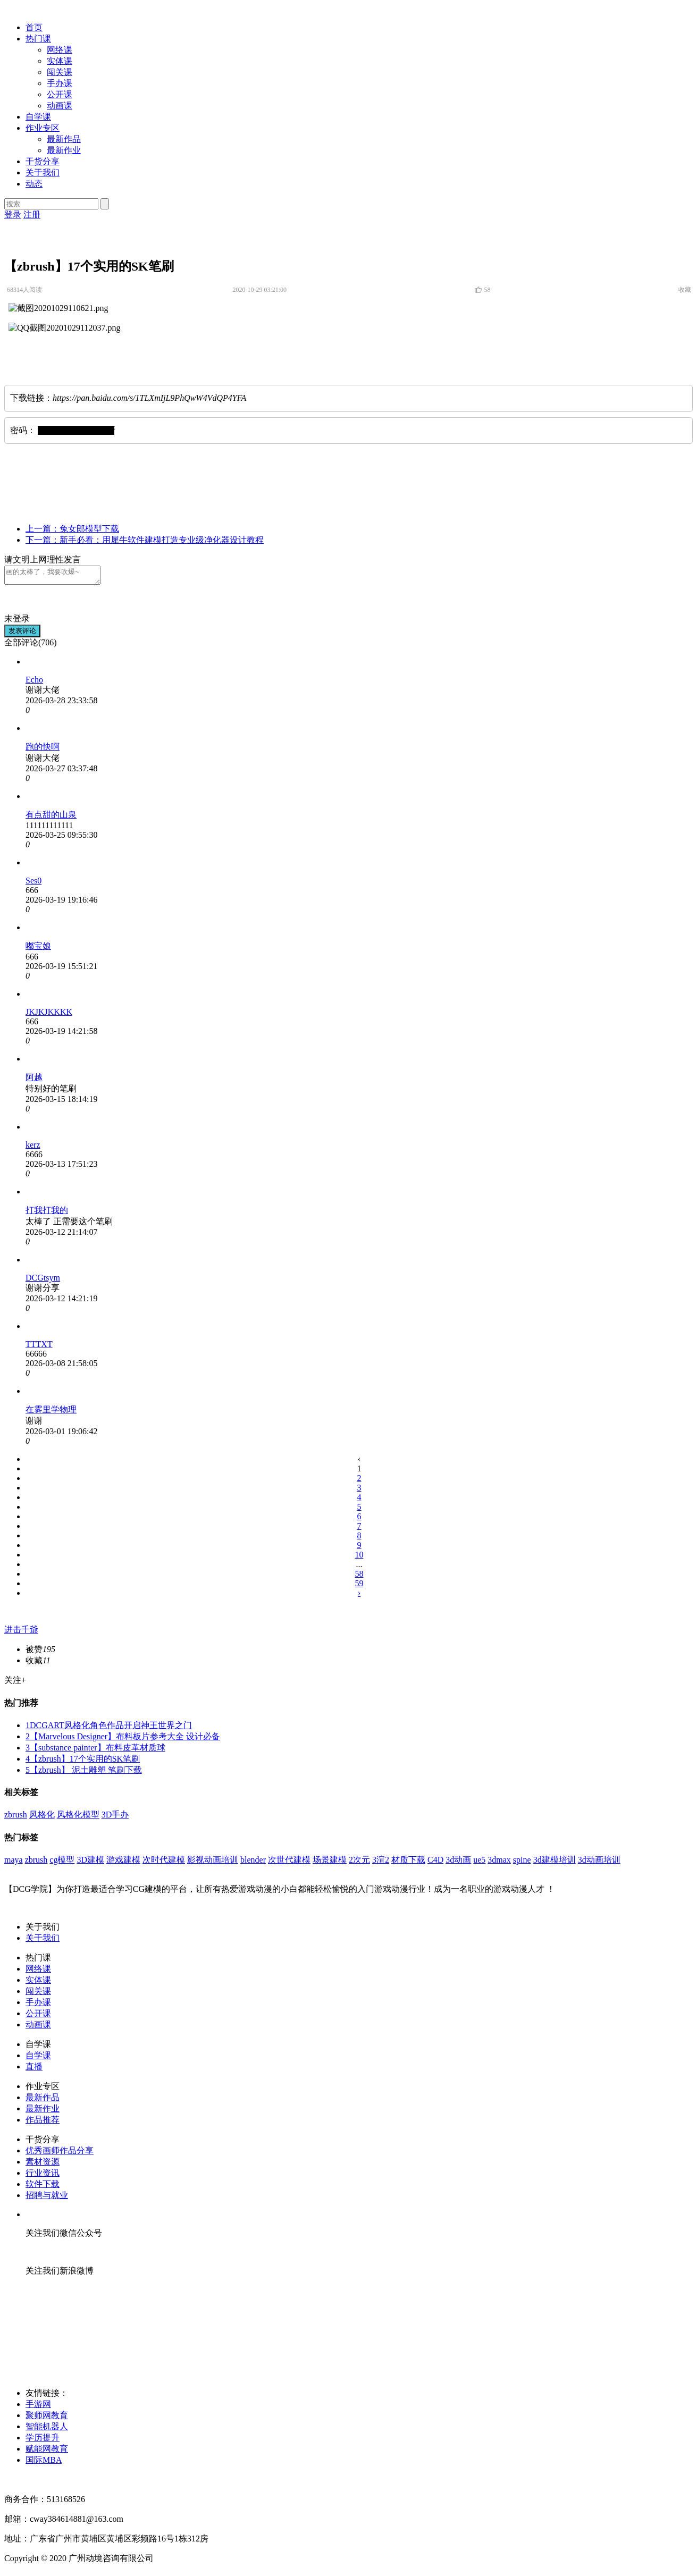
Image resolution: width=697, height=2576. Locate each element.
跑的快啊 (43, 749)
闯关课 (59, 72)
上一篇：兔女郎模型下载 (72, 528)
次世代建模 (289, 1862)
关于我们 (43, 172)
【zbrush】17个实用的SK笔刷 (83, 1761)
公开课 (59, 94)
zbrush (15, 1817)
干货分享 (43, 161)
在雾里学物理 (51, 1412)
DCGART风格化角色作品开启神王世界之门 (109, 1728)
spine (522, 1862)
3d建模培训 (554, 1862)
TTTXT (39, 1347)
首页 (34, 27)
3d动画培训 (599, 1862)
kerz (33, 1147)
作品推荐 (43, 2122)
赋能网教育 (47, 2451)
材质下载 (408, 1862)
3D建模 (90, 1862)
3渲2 (380, 1862)
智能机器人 (47, 2429)
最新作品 (64, 139)
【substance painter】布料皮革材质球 (95, 1750)
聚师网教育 (47, 2418)
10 (359, 1557)
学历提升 (43, 2440)
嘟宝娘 (38, 949)
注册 (31, 214)
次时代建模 (163, 1862)
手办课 (59, 83)
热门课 (38, 38)
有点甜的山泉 (51, 817)
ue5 (479, 1862)
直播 (34, 2069)
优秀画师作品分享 (60, 2153)
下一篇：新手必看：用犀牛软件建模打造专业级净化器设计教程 (145, 539)
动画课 (59, 105)
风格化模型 (78, 1817)
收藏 (685, 289)
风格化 (42, 1817)
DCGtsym (43, 1280)
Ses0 (33, 883)
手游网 (38, 2407)
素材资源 (43, 2164)
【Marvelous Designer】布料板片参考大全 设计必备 (123, 1739)
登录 (12, 214)
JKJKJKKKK (49, 1015)
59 (359, 1586)
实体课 (59, 60)
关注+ (15, 1683)
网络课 (59, 49)
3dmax (499, 1862)
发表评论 (22, 634)
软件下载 (43, 2187)
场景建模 (330, 1862)
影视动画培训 (212, 1862)
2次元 (359, 1862)
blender (253, 1862)
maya (13, 1862)
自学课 (38, 116)
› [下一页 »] (359, 1596)
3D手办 (115, 1817)
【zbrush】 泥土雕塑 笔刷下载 (84, 1773)
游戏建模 (123, 1862)
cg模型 (61, 1862)
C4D (435, 1862)
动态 (34, 183)
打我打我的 (47, 1213)
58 (359, 1576)
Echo (34, 682)
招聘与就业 (47, 2198)
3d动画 (458, 1862)
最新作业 (64, 150)
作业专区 (43, 127)
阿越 (34, 1080)
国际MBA (44, 2463)
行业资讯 (43, 2176)
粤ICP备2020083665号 (45, 2482)
